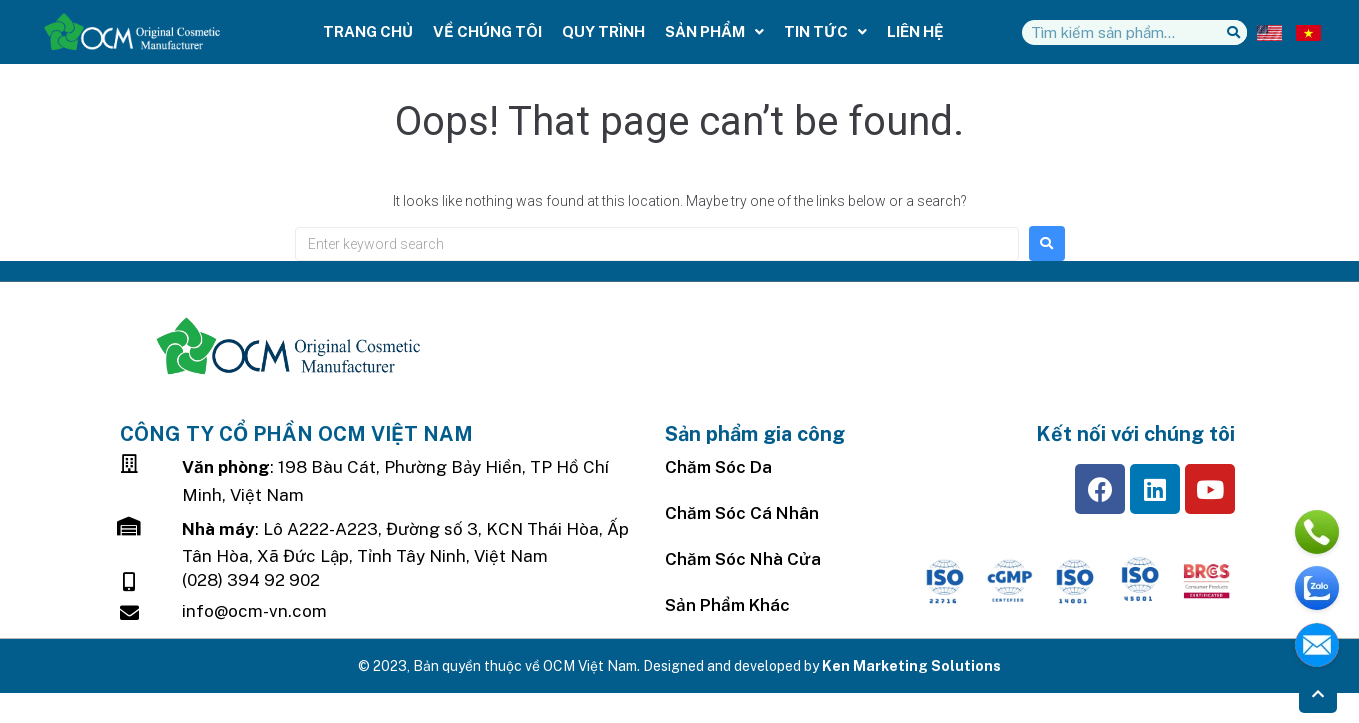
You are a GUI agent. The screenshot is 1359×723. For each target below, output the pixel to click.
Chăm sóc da (718, 467)
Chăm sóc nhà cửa (743, 559)
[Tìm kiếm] (1234, 32)
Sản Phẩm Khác (727, 605)
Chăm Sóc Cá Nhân (742, 513)
